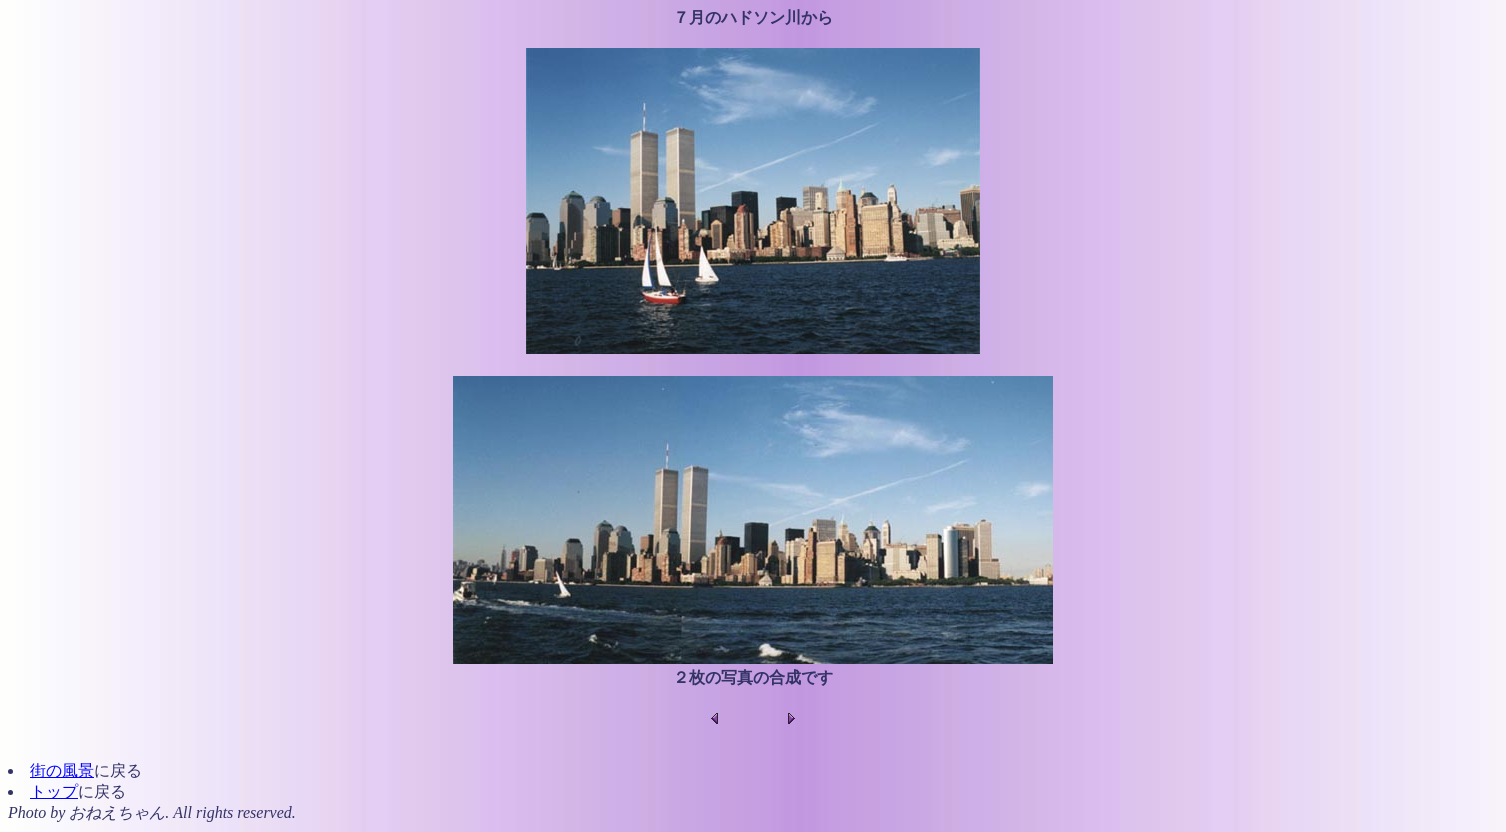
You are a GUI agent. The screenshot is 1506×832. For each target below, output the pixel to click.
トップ (54, 791)
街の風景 (62, 770)
